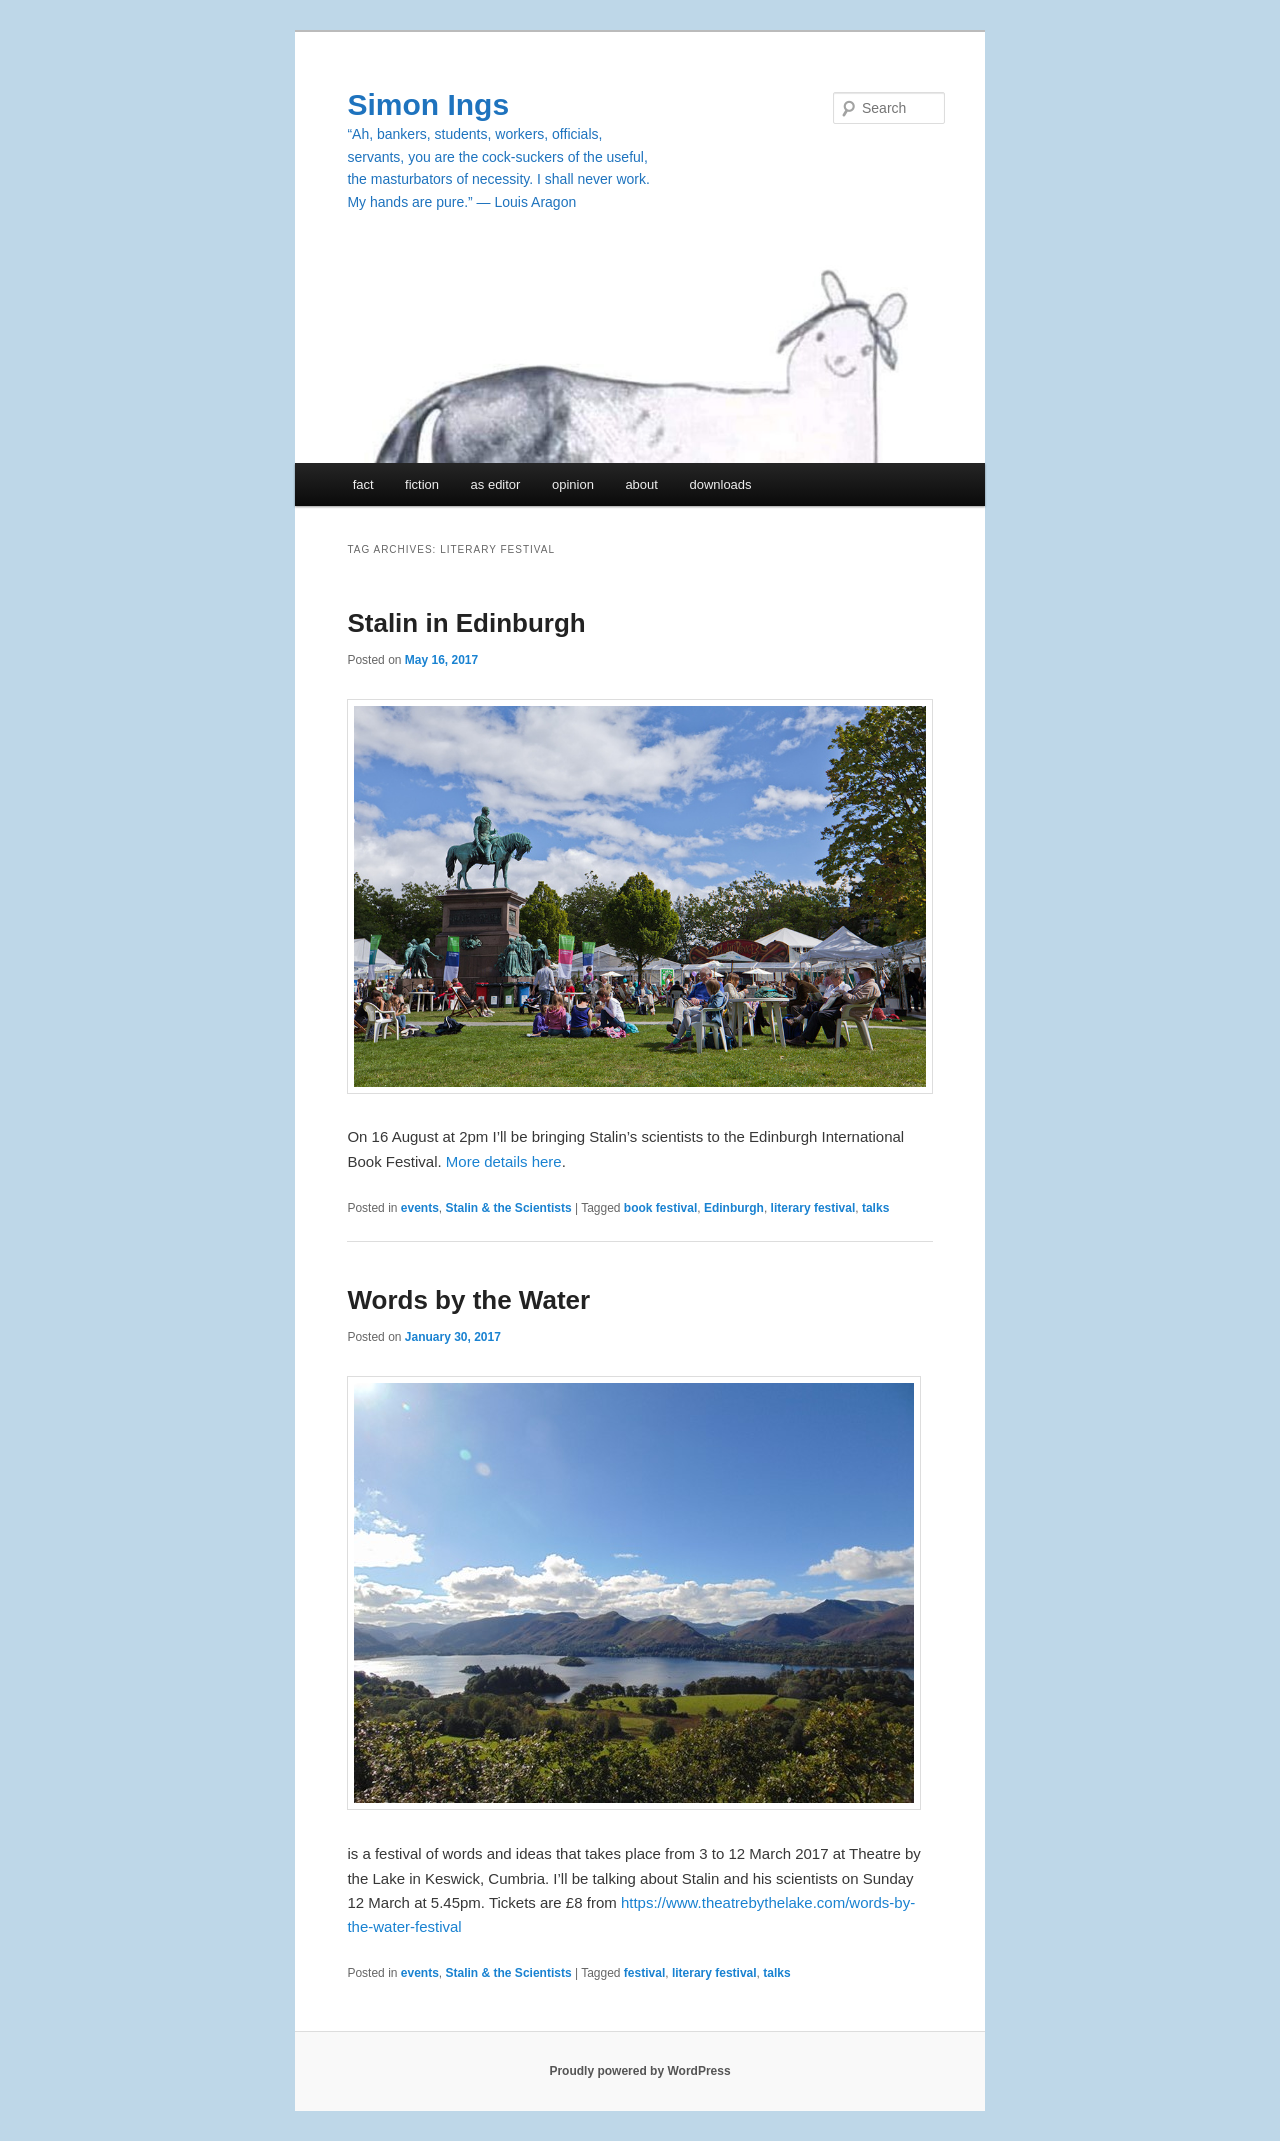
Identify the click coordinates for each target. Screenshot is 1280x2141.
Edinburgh (734, 1208)
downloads (720, 484)
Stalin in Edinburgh (466, 623)
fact (363, 484)
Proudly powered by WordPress (639, 2071)
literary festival (813, 1208)
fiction (422, 484)
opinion (573, 484)
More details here (504, 1161)
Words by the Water (468, 1300)
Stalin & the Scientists (509, 1208)
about (641, 484)
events (420, 1208)
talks (875, 1208)
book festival (660, 1208)
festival (644, 1973)
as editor (496, 484)
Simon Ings (428, 104)
